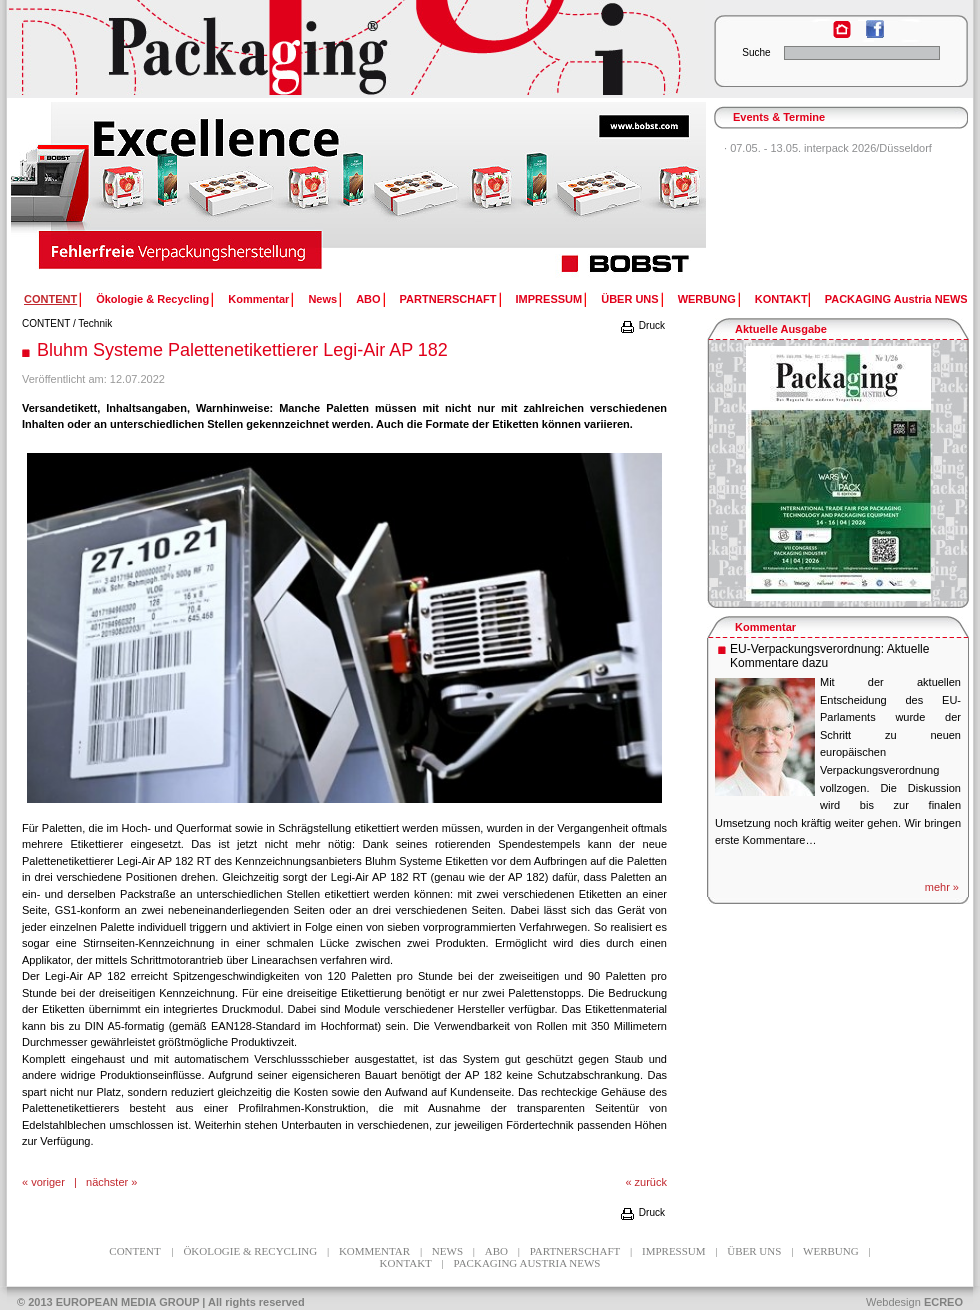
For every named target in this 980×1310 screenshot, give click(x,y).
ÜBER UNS (629, 299)
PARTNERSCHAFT (448, 299)
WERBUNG (707, 299)
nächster (107, 1182)
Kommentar (258, 299)
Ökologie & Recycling (152, 299)
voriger (48, 1182)
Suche (756, 52)
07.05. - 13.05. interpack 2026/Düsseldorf (831, 148)
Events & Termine (779, 117)
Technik (95, 323)
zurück (651, 1182)
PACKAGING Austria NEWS (896, 299)
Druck (642, 325)
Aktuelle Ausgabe (781, 329)
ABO (368, 299)
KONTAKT (781, 299)
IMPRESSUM (549, 299)
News (322, 299)
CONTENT (46, 323)
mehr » (942, 887)
